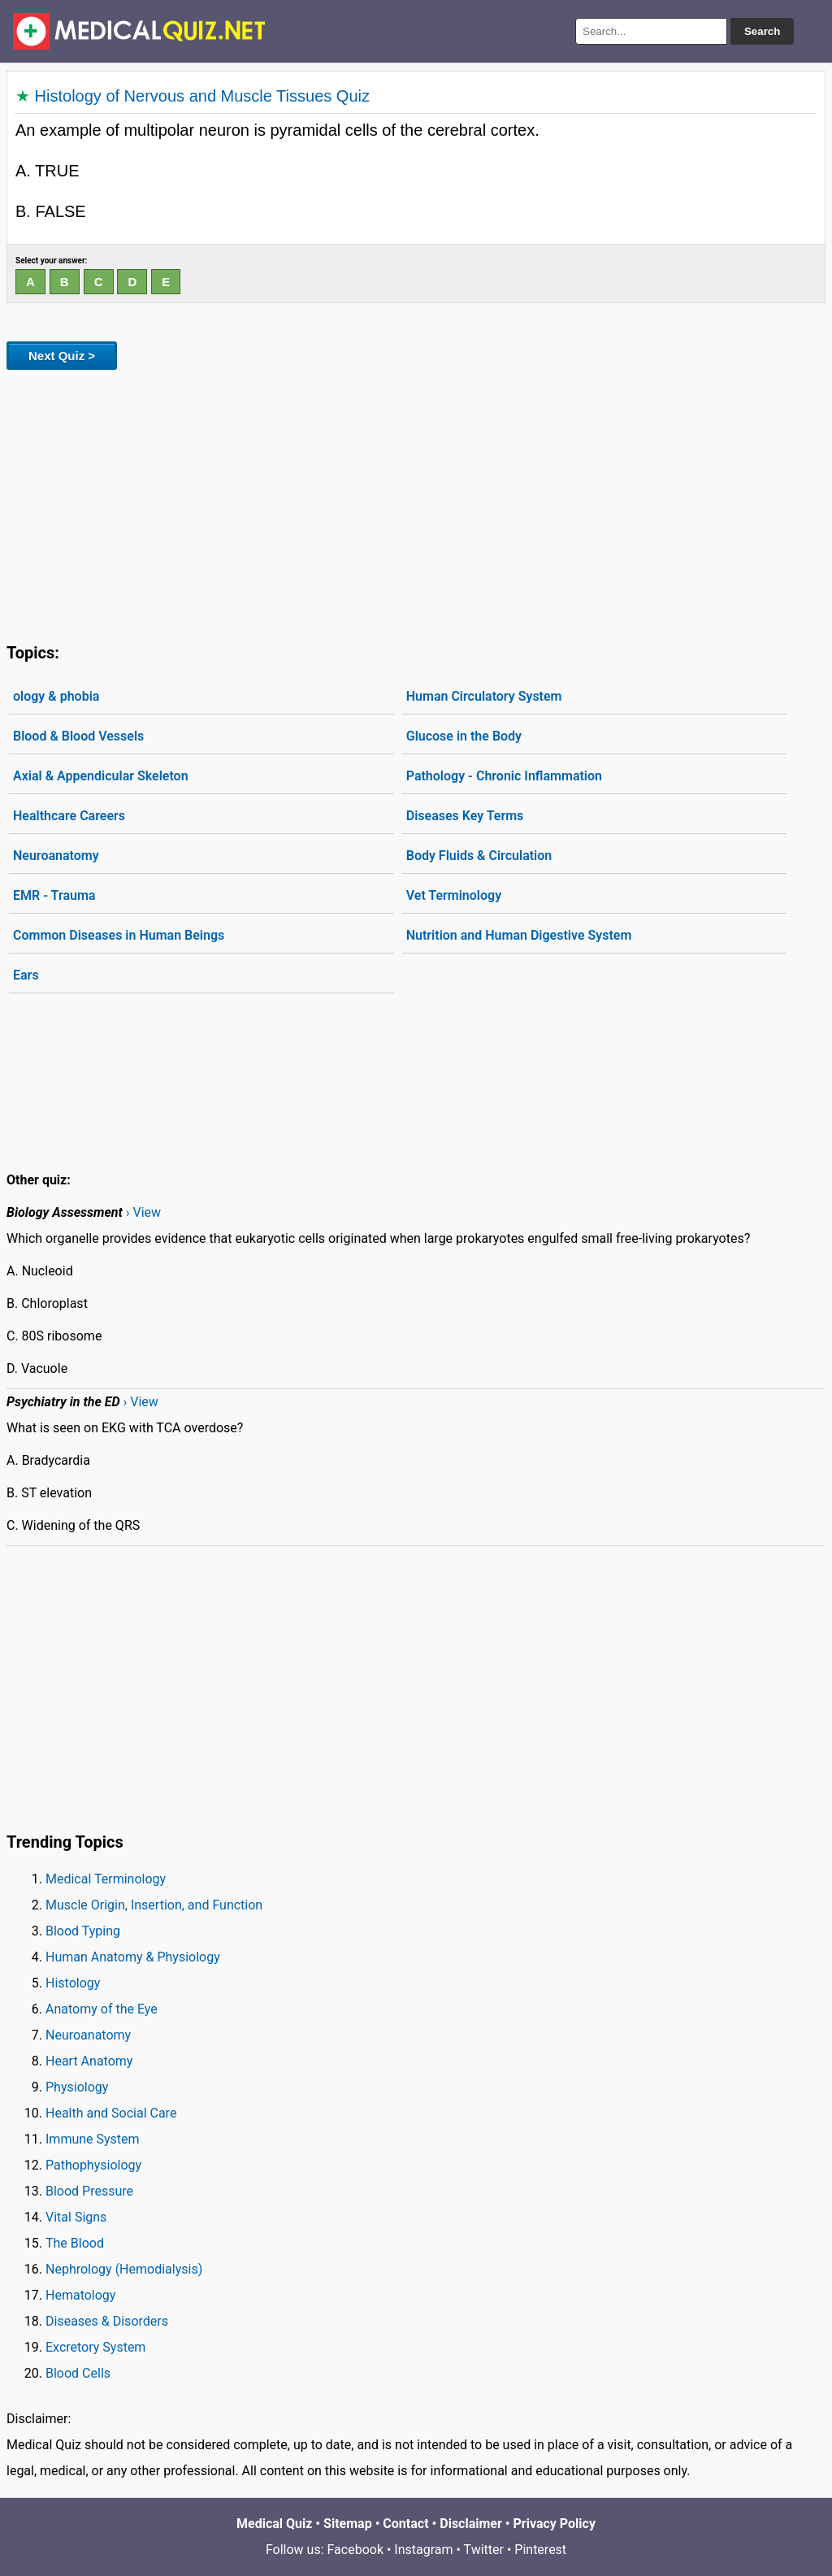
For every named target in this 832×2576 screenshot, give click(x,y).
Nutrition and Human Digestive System (519, 935)
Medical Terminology (106, 1879)
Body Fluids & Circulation (479, 855)
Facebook (355, 2549)
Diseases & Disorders (107, 2321)
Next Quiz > (61, 356)
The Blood (75, 2243)
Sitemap (347, 2523)
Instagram (423, 2549)
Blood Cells (78, 2373)
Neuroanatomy (56, 855)
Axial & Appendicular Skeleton (100, 776)
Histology (73, 1983)
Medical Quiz (274, 2523)
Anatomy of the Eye (102, 2009)
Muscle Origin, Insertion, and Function (154, 1905)
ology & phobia (56, 696)
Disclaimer (471, 2523)
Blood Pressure (89, 2191)
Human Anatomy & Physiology (133, 1957)
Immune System (93, 2139)
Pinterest (540, 2549)
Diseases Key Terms (465, 815)
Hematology (80, 2295)
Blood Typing (83, 1931)
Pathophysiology (93, 2165)
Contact (405, 2523)
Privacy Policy (555, 2523)
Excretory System (95, 2347)
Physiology (77, 2087)
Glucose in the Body (464, 736)
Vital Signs (76, 2217)
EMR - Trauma (54, 895)
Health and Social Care (111, 2113)
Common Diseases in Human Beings (118, 935)
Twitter (484, 2549)
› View (143, 1212)
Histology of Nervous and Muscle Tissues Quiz (202, 96)
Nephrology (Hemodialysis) (124, 2269)
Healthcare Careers (69, 815)
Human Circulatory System (484, 696)
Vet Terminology (453, 895)
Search (762, 31)
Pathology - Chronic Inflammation (504, 776)
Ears (26, 975)
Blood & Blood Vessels (78, 736)
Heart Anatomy (89, 2061)
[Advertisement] (416, 503)
